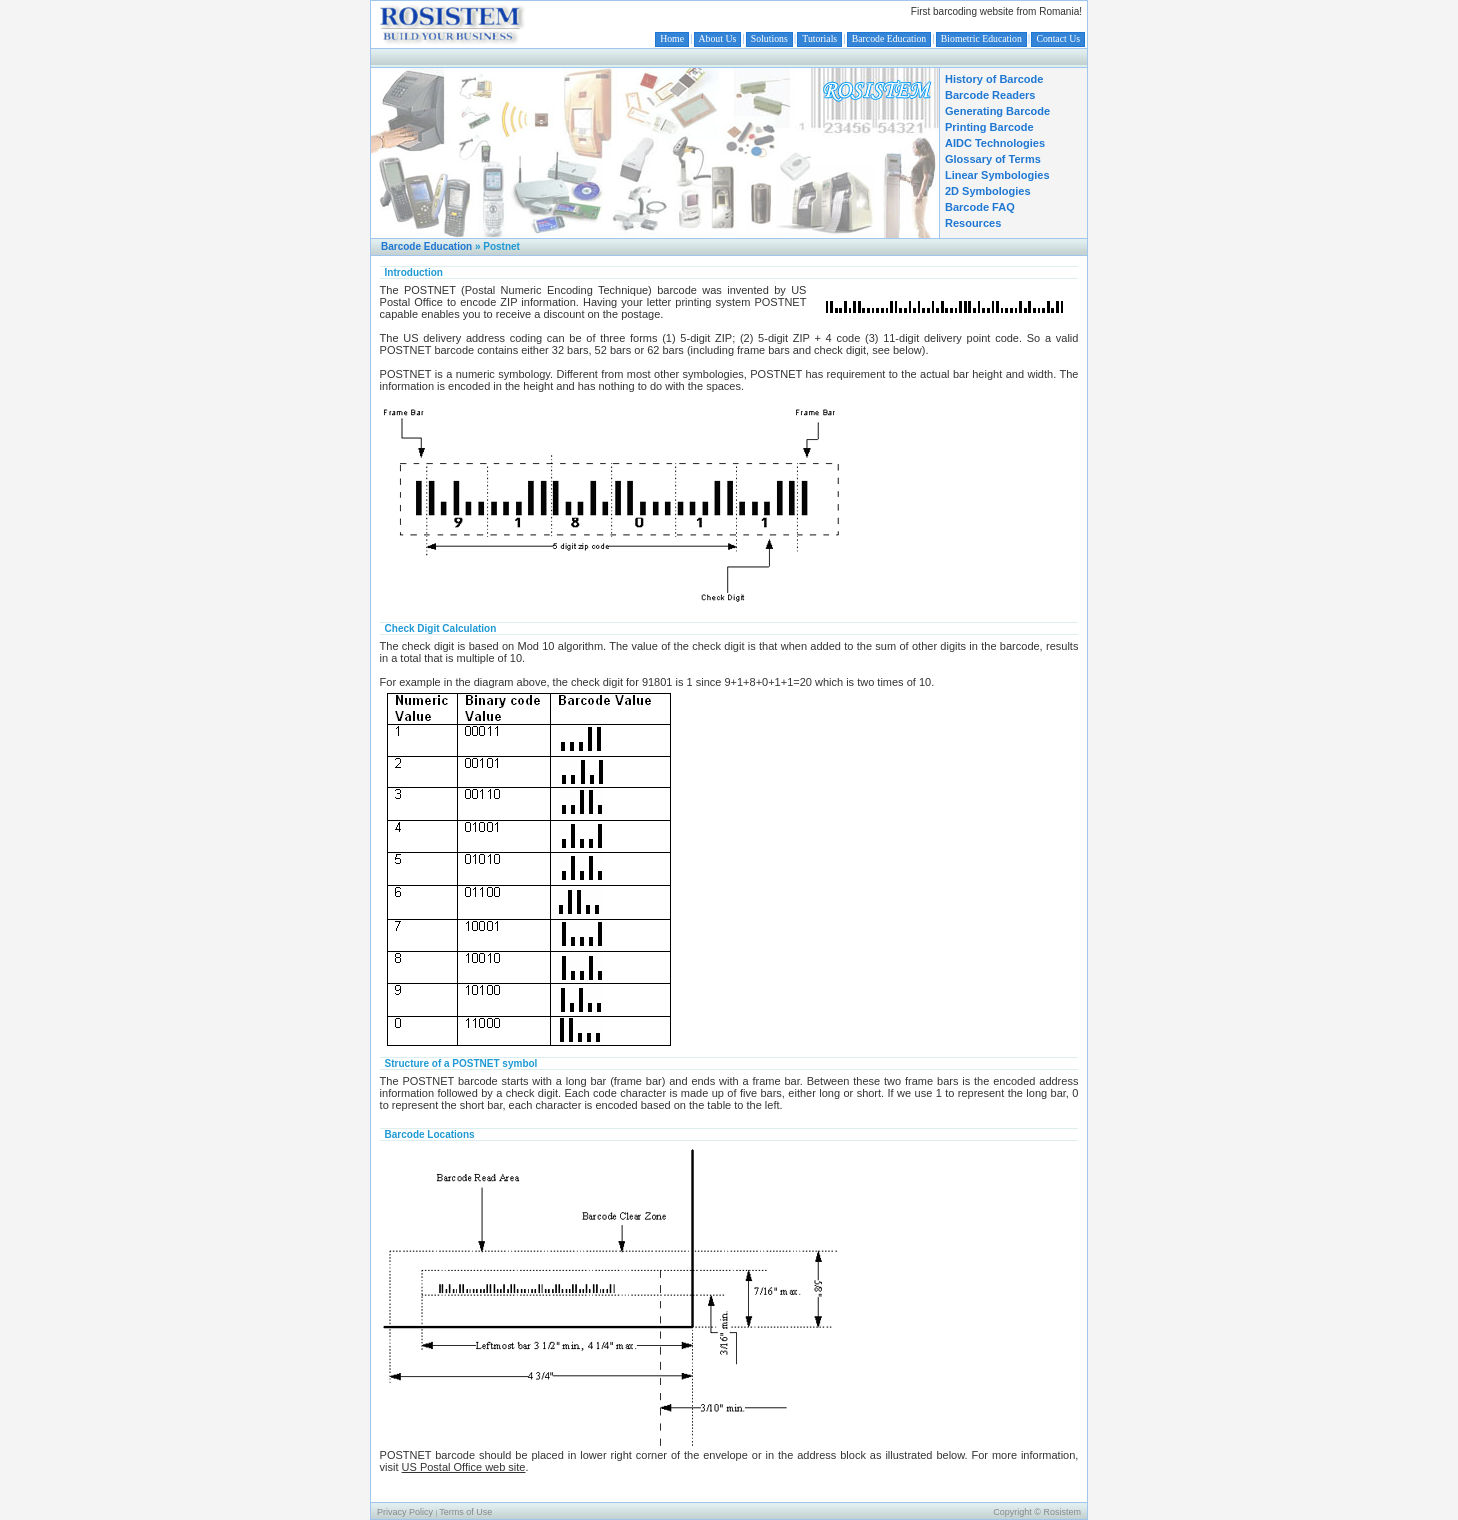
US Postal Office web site (464, 1467)
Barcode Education (889, 38)
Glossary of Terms (993, 159)
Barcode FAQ (980, 207)
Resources (973, 223)
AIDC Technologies (995, 143)
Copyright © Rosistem (1037, 1512)
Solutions (769, 38)
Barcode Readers (990, 95)
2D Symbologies (988, 191)
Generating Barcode (997, 111)
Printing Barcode (989, 127)
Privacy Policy (405, 1512)
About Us (718, 38)
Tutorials (819, 38)
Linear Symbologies (997, 175)
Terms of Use (465, 1512)
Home (672, 38)
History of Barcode (994, 79)
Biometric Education (981, 38)
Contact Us (1058, 38)
